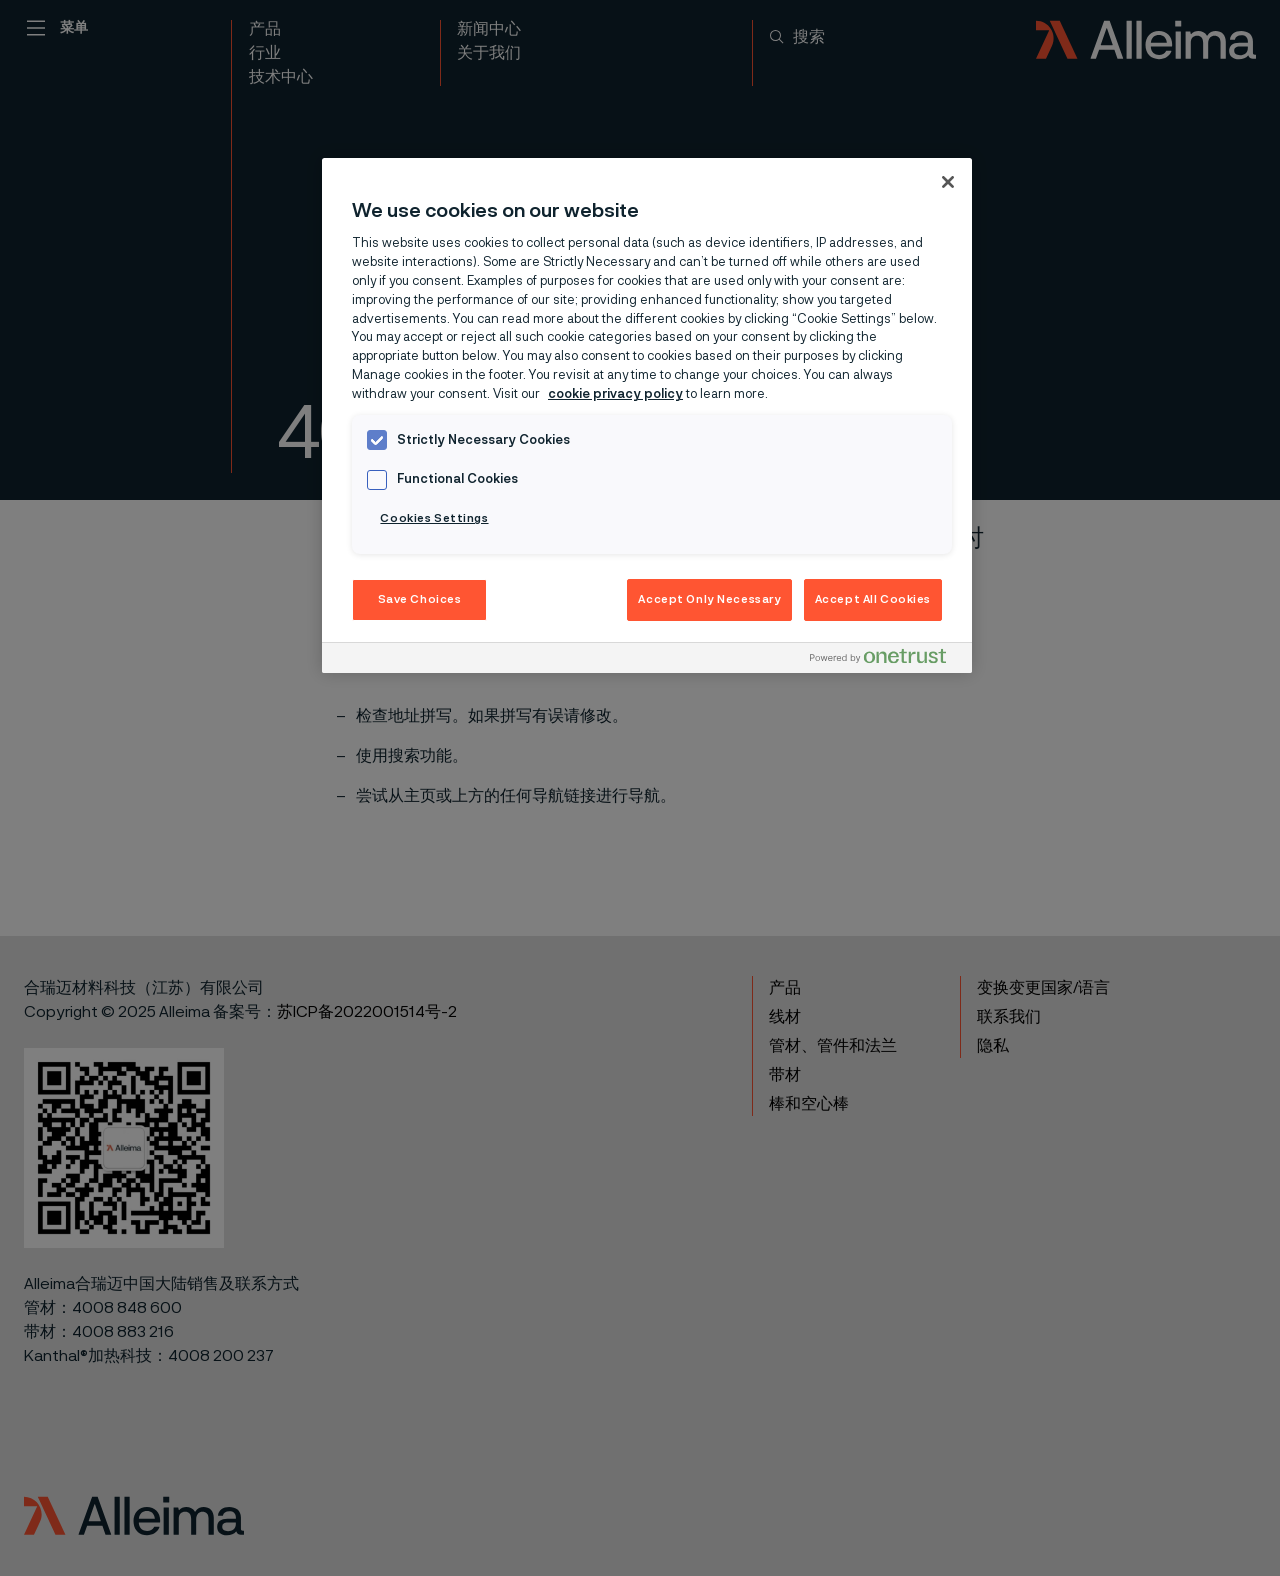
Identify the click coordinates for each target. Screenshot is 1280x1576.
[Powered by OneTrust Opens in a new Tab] (886, 660)
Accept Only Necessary (709, 599)
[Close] (948, 182)
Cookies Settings (434, 518)
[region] (647, 416)
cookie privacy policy (615, 394)
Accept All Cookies (873, 599)
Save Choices (420, 599)
